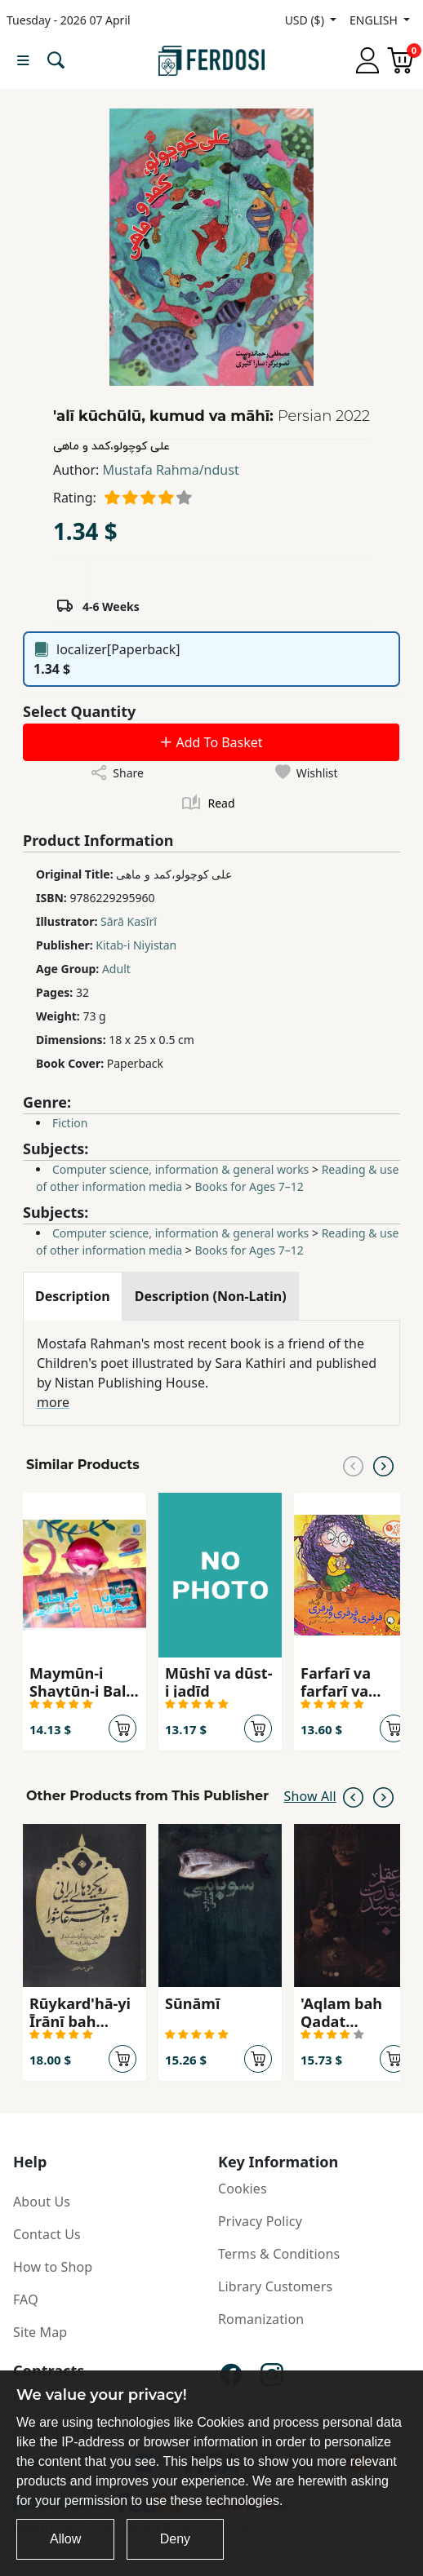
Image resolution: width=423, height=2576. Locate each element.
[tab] (72, 1296)
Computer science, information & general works (180, 1169)
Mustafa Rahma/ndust (170, 470)
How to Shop (52, 2267)
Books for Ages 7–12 (248, 1186)
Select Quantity (79, 711)
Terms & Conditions (279, 2254)
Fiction (69, 1123)
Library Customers (275, 2286)
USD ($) (306, 20)
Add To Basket (210, 742)
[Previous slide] (353, 1465)
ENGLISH (375, 20)
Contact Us (47, 2234)
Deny (175, 2539)
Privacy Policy (260, 2221)
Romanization (261, 2319)
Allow (65, 2539)
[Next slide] (383, 1465)
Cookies (242, 2189)
